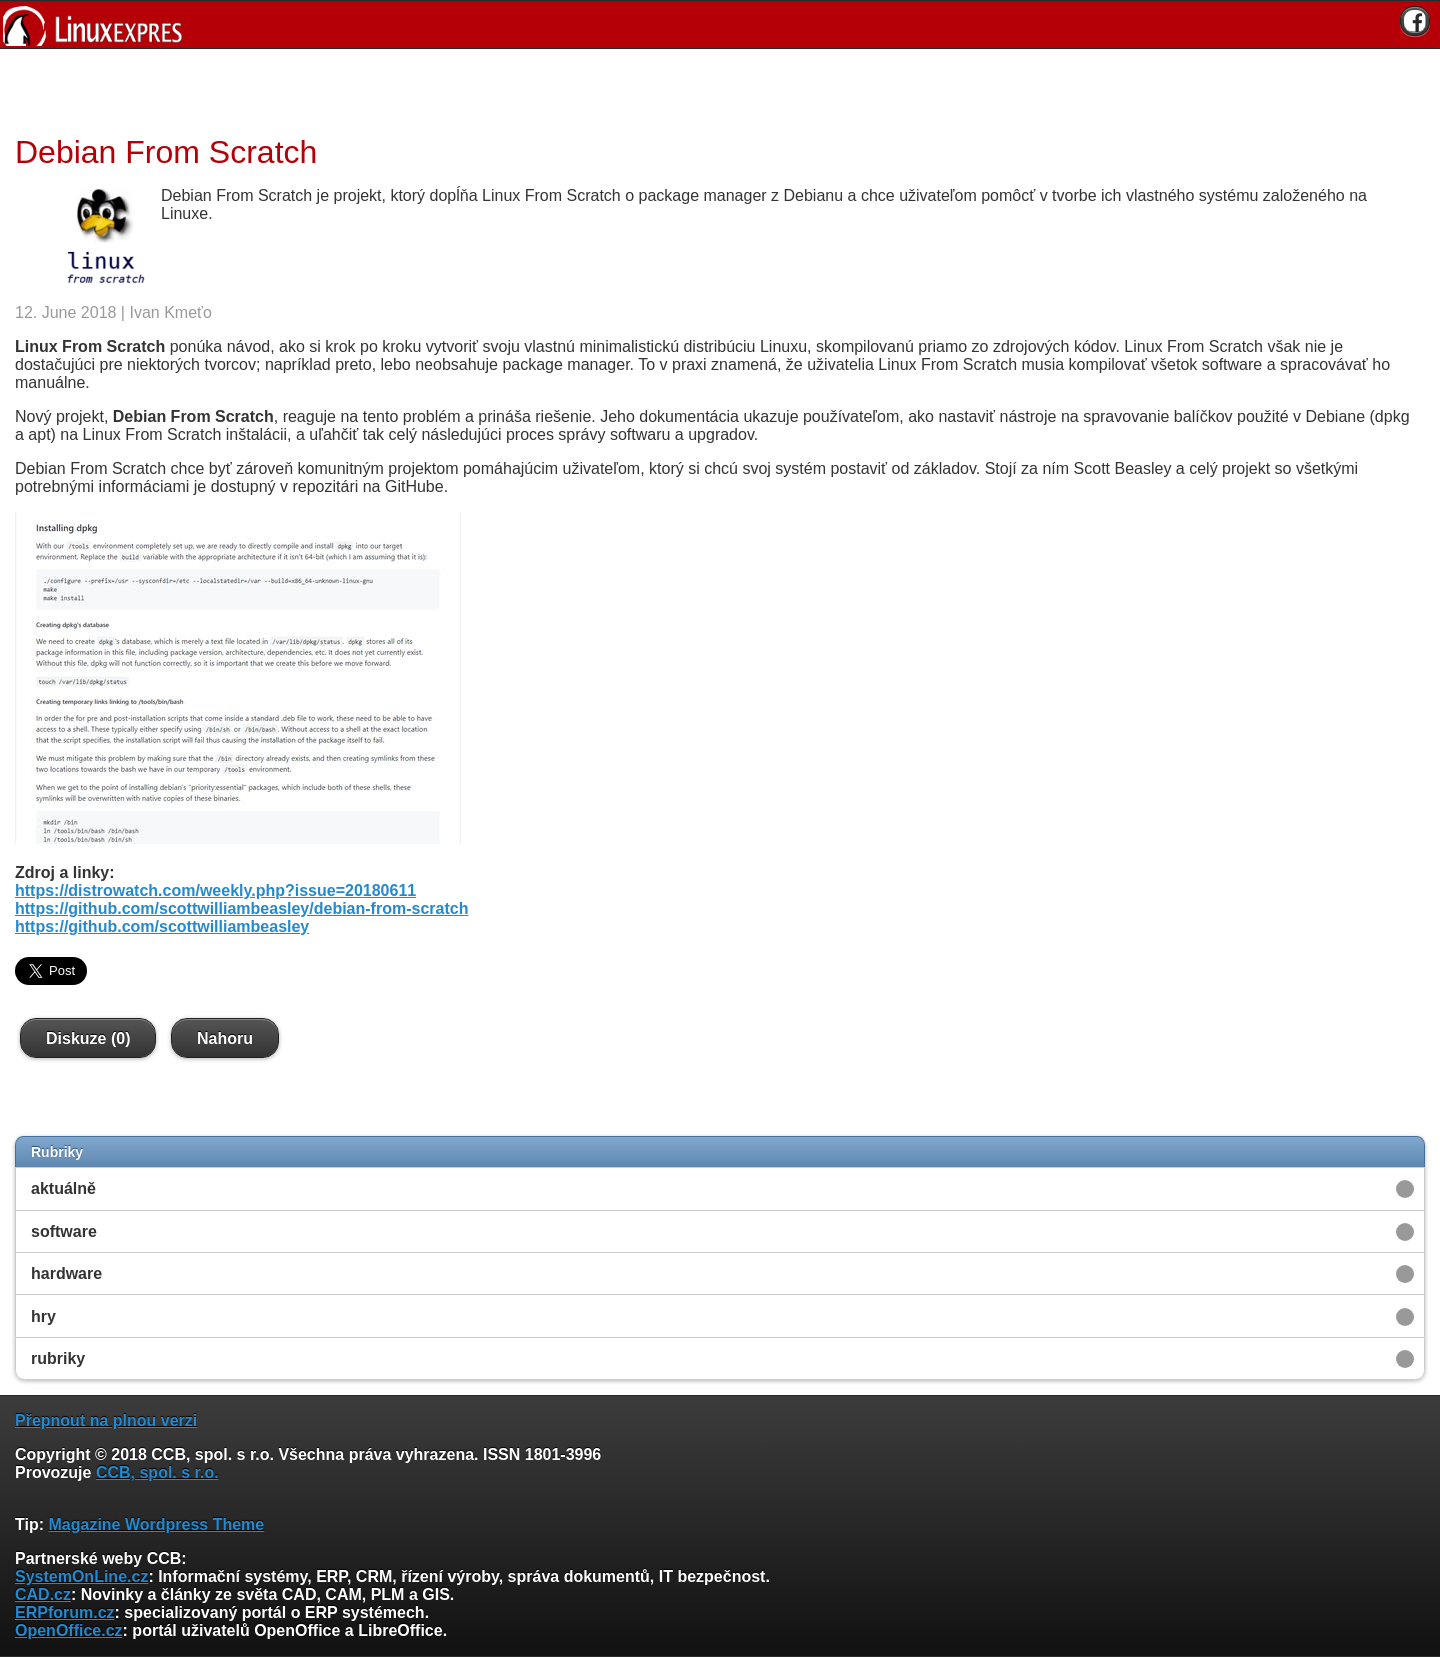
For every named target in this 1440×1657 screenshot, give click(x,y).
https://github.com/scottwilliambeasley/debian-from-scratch (241, 908)
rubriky (58, 1358)
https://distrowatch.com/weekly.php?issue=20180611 (215, 890)
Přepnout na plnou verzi (106, 1420)
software (64, 1231)
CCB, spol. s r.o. (157, 1472)
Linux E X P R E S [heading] (720, 24)
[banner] (720, 24)
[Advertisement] (713, 89)
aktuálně (63, 1188)
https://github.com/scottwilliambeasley (162, 926)
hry (43, 1316)
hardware (66, 1273)
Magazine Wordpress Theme (156, 1524)
